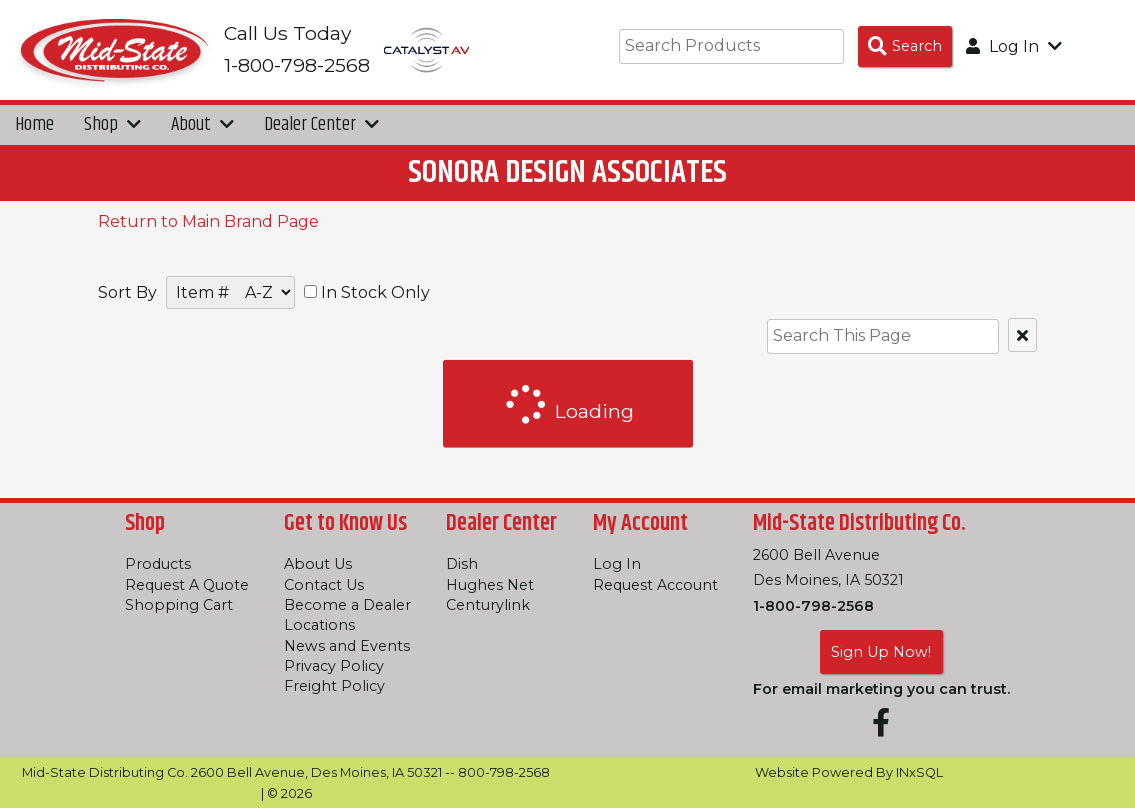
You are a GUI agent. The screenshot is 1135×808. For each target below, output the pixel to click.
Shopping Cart (179, 605)
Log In (617, 564)
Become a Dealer (347, 605)
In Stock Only (367, 292)
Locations (319, 625)
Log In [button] (1014, 46)
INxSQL (919, 772)
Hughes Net (490, 585)
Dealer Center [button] (321, 124)
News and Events (347, 646)
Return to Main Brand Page (208, 221)
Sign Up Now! (881, 652)
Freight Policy (334, 686)
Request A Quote (187, 585)
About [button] (202, 124)
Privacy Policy (334, 666)
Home (34, 124)
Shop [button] (112, 124)
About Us (318, 564)
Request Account (655, 585)
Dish (462, 564)
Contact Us (324, 585)
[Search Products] (905, 46)
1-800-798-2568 (813, 606)
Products (158, 564)
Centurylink (488, 605)
